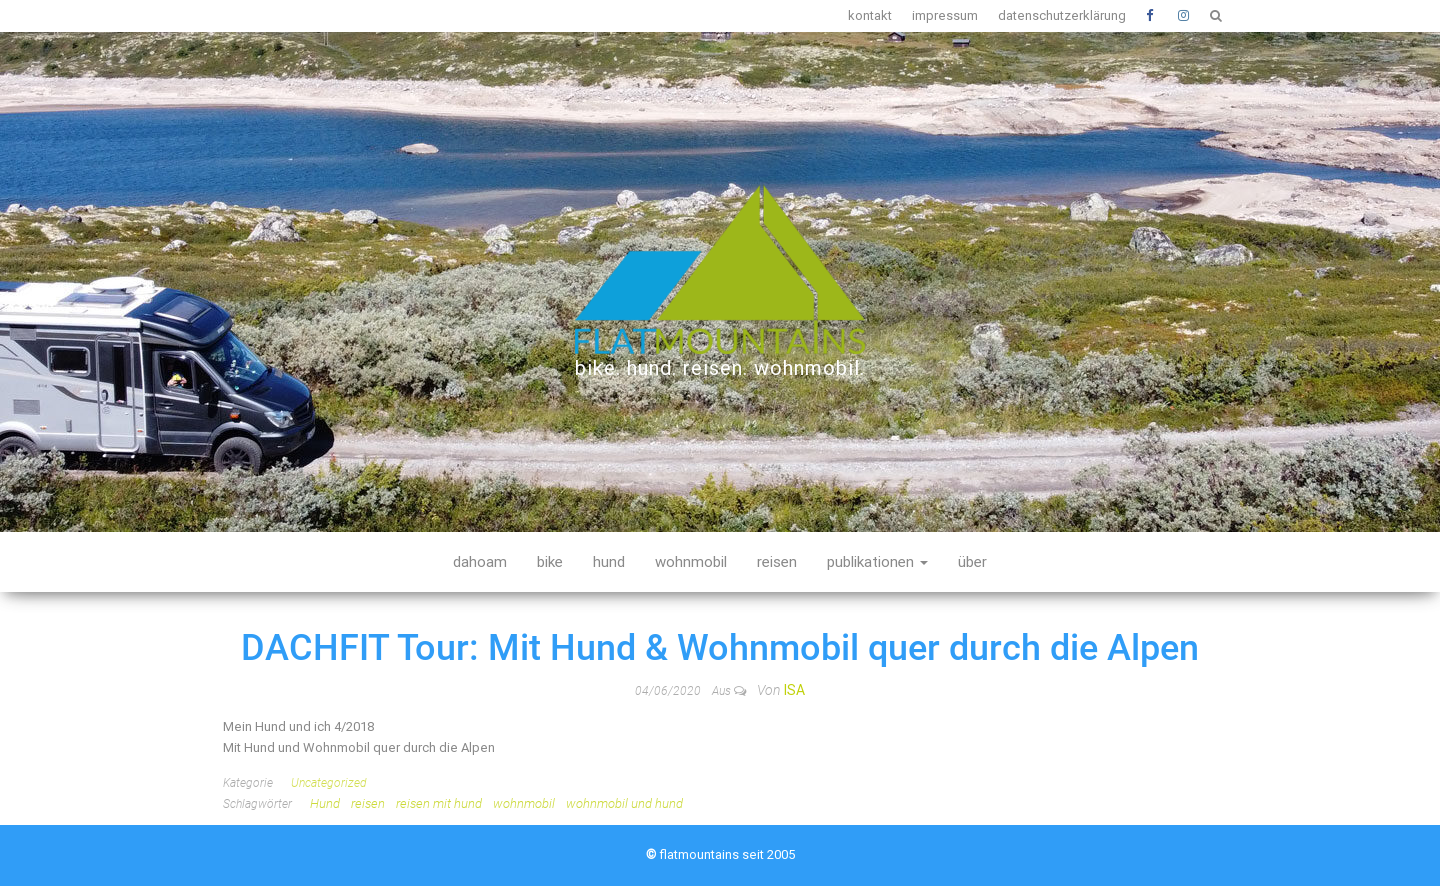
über (972, 562)
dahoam (480, 562)
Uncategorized (329, 783)
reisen (777, 562)
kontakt (870, 15)
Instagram (1184, 16)
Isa (794, 690)
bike (550, 562)
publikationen (877, 562)
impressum (945, 15)
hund (609, 562)
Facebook (1152, 16)
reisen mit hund (439, 803)
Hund (325, 803)
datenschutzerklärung (1062, 15)
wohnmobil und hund (624, 803)
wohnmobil (691, 562)
